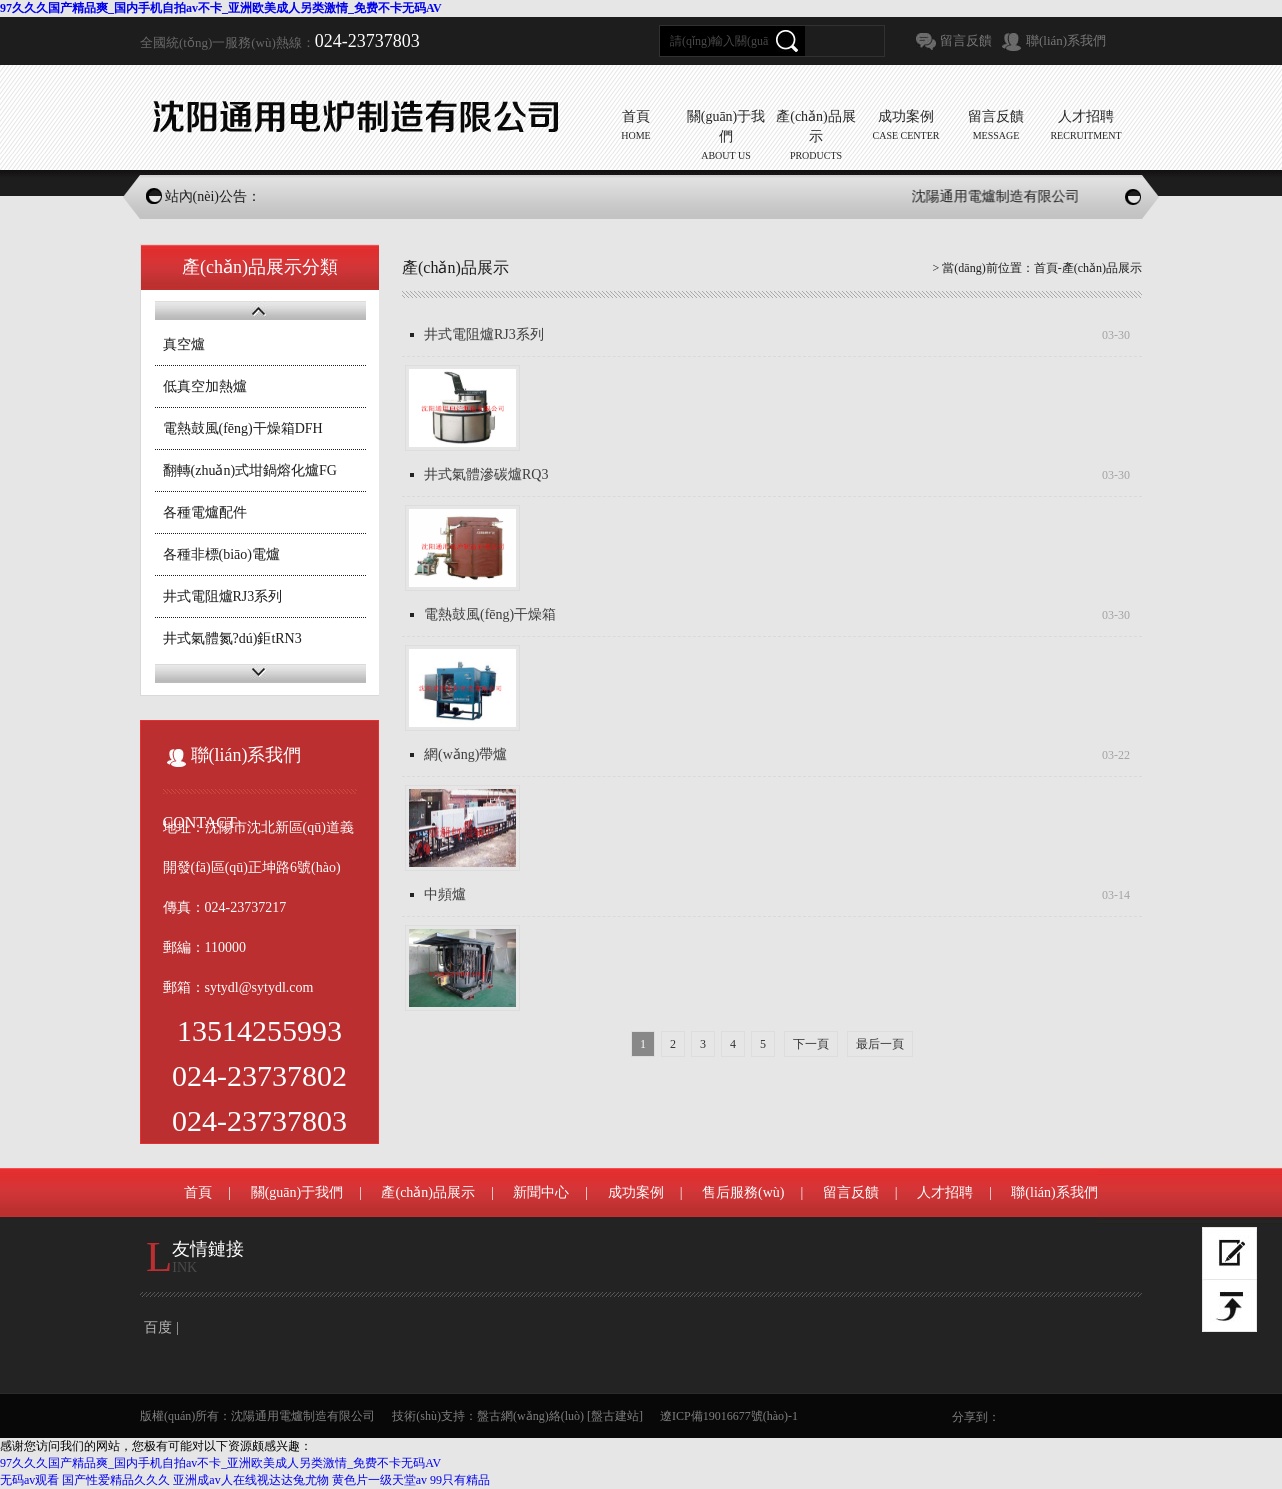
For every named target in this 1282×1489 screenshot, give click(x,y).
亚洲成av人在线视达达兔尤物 (250, 1480)
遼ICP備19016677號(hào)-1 (729, 1416)
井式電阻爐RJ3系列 (223, 596)
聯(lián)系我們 (1066, 40)
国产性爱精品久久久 (116, 1480)
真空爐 (184, 344)
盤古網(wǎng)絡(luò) (530, 1416)
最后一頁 (880, 1044)
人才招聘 (945, 1192)
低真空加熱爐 (205, 386)
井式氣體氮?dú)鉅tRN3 (232, 638)
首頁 (1046, 268)
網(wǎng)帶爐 (465, 754)
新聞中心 (541, 1192)
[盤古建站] (615, 1416)
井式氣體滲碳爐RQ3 (486, 474)
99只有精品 (460, 1480)
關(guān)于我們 (297, 1192)
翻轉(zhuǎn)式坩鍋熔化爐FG (250, 470)
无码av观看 (29, 1480)
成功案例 (636, 1192)
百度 (158, 1327)
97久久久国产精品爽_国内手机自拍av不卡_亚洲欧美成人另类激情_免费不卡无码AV (221, 8)
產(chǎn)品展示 (428, 1192)
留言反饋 (966, 40)
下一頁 (811, 1044)
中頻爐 (445, 894)
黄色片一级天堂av (379, 1480)
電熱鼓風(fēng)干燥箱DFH (243, 428)
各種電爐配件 (205, 512)
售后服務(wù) (743, 1192)
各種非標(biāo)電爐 (221, 554)
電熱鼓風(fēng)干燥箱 (490, 614)
